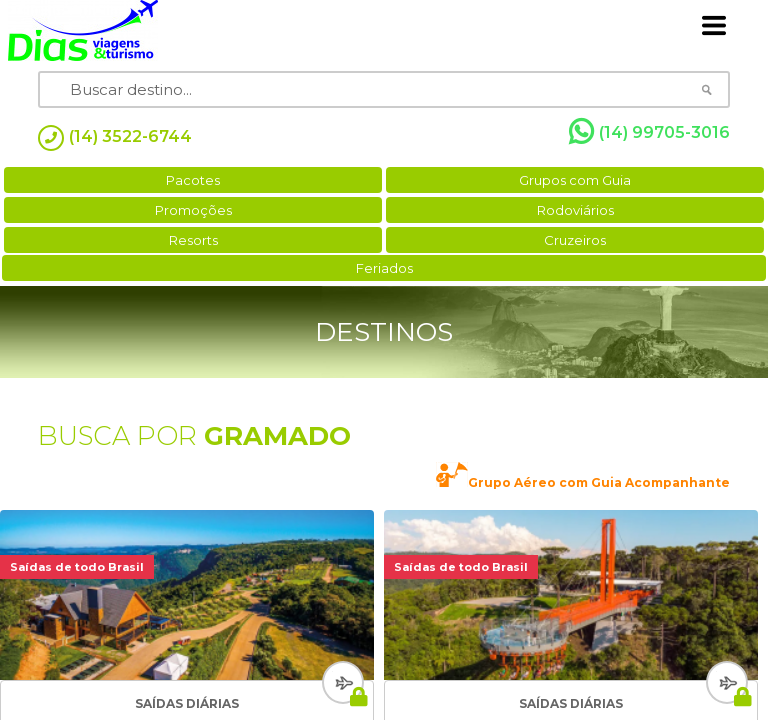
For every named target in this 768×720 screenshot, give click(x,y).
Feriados (384, 268)
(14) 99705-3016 (649, 132)
